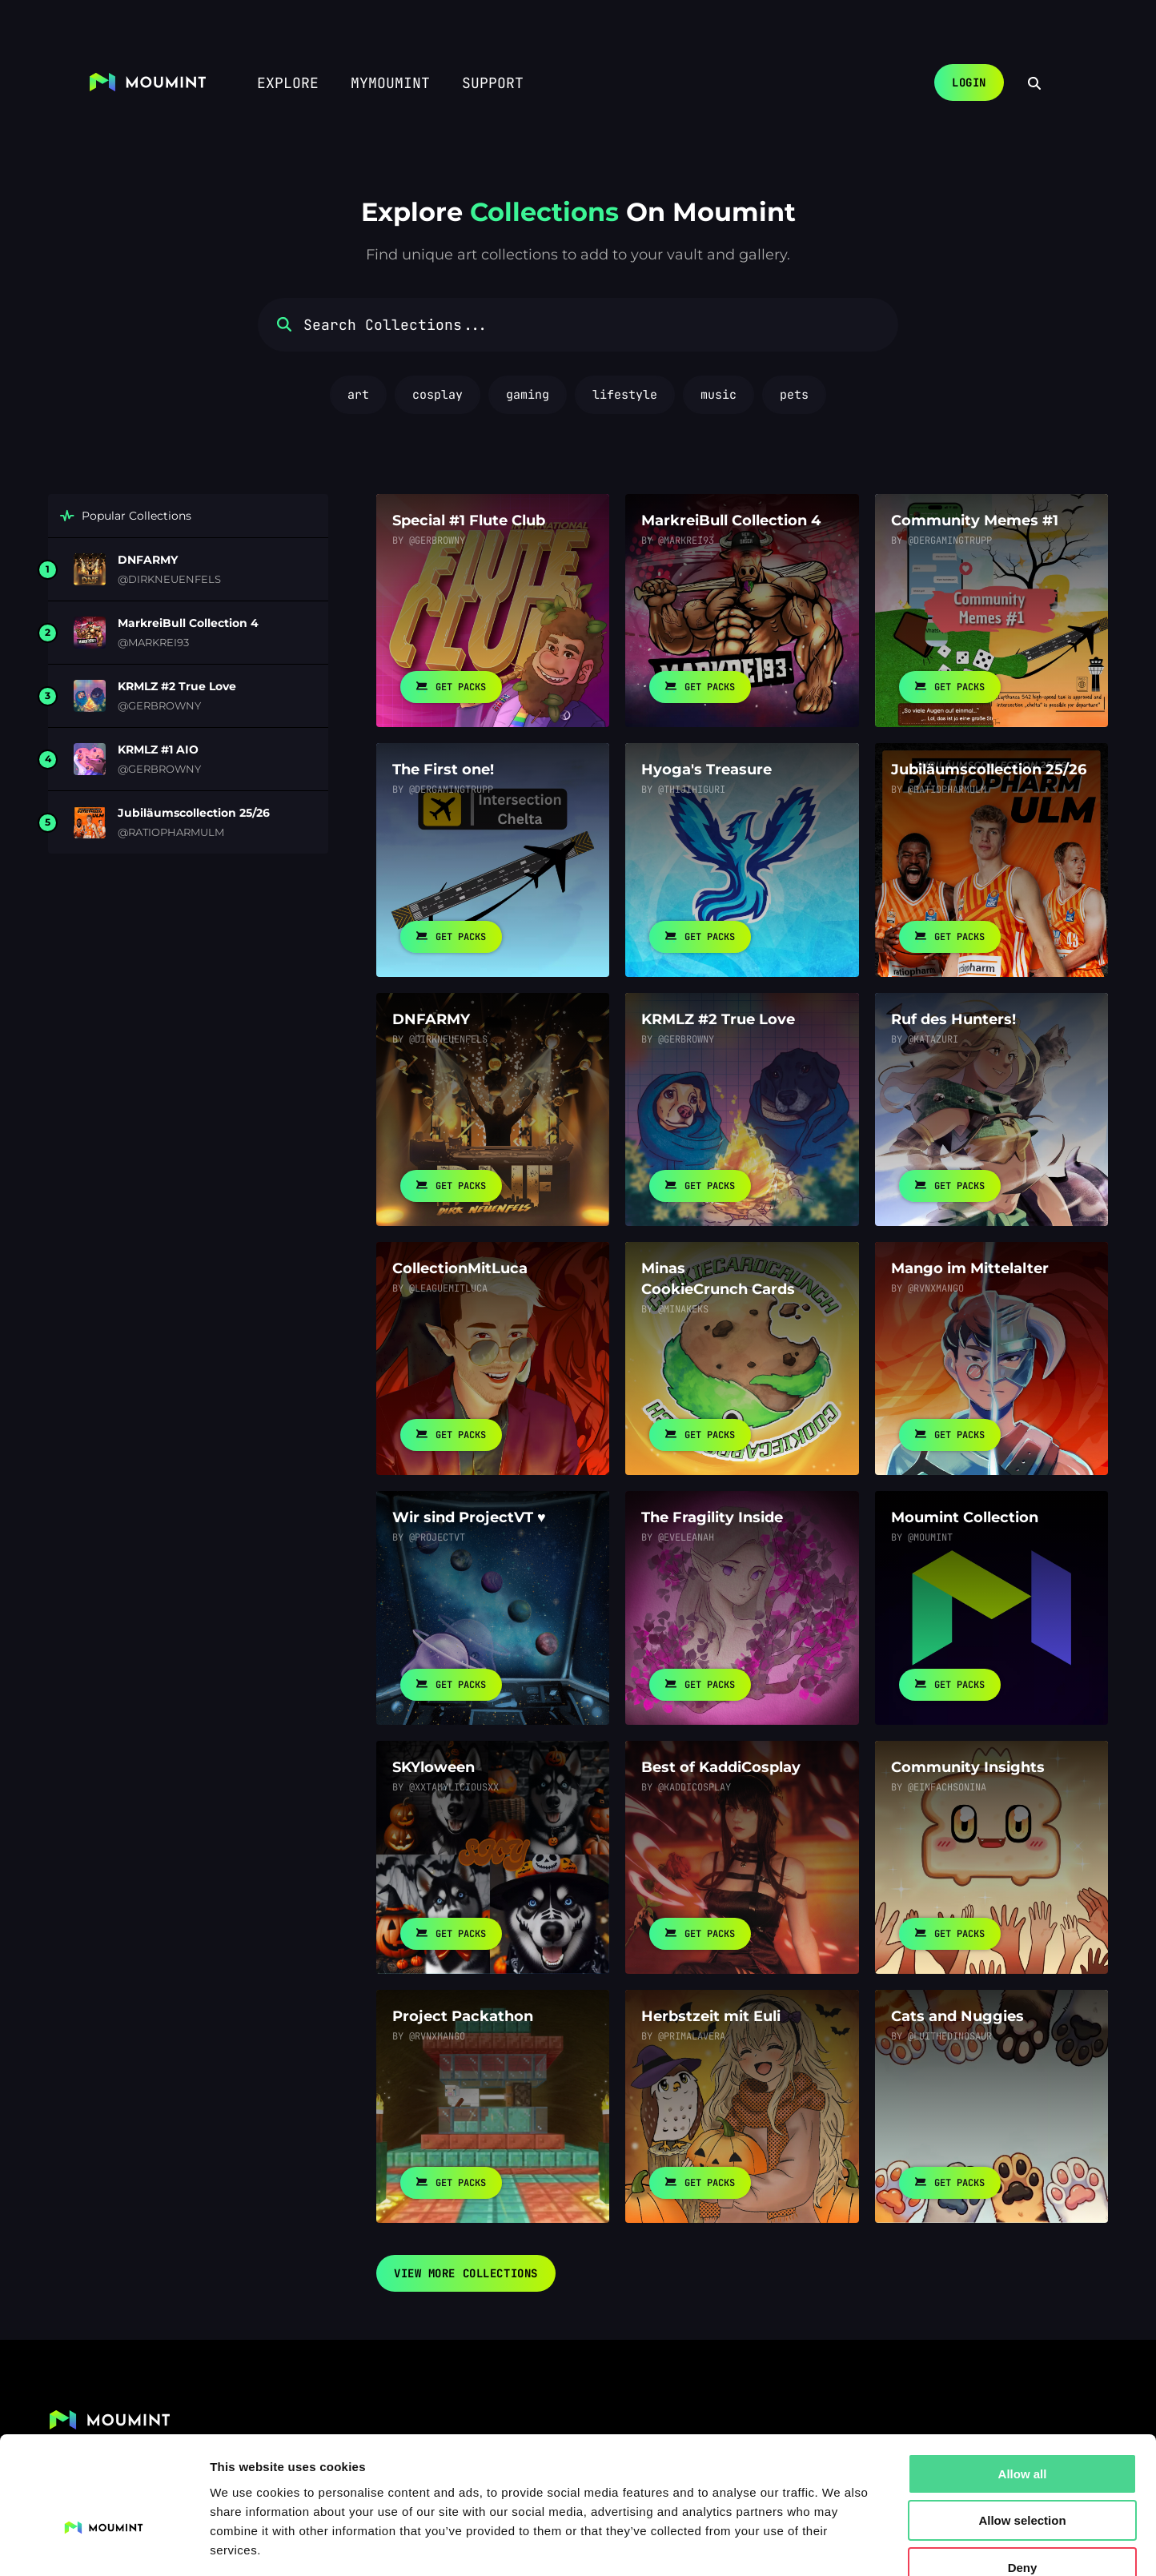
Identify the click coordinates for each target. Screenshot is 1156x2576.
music (718, 395)
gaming (527, 395)
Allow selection (1022, 2427)
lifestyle (624, 395)
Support (493, 83)
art (358, 395)
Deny (1023, 2474)
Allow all (1022, 2380)
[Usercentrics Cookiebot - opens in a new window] (104, 2545)
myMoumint (390, 83)
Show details (840, 2544)
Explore (288, 83)
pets (794, 395)
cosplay (437, 395)
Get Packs (451, 687)
